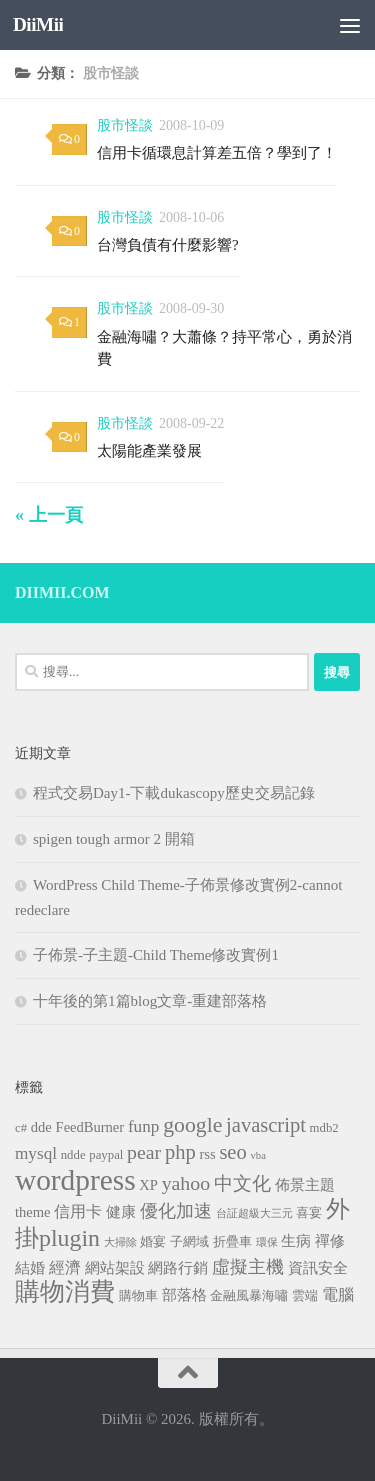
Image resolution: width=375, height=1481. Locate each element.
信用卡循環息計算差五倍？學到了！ (217, 153)
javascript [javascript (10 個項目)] (266, 1125)
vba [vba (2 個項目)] (257, 1155)
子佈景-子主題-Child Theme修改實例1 (156, 955)
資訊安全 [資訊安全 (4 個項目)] (318, 1268)
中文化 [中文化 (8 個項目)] (242, 1183)
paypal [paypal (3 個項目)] (106, 1155)
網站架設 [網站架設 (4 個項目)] (115, 1268)
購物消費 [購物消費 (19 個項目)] (65, 1291)
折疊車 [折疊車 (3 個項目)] (232, 1242)
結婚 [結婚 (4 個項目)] (30, 1268)
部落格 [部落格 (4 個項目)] (184, 1295)
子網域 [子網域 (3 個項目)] (189, 1242)
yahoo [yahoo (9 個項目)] (186, 1183)
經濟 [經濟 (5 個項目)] (65, 1267)
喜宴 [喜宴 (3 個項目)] (309, 1213)
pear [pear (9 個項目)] (144, 1152)
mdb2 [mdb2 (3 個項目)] (324, 1128)
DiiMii (38, 24)
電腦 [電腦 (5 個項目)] (338, 1294)
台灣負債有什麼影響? (168, 245)
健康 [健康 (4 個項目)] (121, 1212)
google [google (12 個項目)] (192, 1125)
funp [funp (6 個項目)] (143, 1126)
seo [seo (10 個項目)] (232, 1152)
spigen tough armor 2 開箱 (114, 839)
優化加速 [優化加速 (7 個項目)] (176, 1211)
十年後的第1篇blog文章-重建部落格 (150, 1001)
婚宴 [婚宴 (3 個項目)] (153, 1242)
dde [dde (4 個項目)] (41, 1127)
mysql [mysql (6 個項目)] (36, 1153)
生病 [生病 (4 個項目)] (296, 1241)
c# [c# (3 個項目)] (21, 1128)
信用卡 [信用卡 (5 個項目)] (78, 1211)
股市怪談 (125, 125)
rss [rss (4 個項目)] (207, 1154)
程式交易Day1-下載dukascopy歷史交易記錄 (174, 793)
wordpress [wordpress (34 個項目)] (75, 1180)
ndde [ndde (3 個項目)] (73, 1155)
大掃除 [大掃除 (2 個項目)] (120, 1242)
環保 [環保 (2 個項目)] (267, 1242)
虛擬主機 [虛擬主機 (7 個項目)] (248, 1267)
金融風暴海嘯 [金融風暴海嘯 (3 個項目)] (249, 1296)
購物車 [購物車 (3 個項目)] (138, 1296)
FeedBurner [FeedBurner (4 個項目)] (90, 1127)
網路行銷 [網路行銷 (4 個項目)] (178, 1268)
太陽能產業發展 (149, 451)
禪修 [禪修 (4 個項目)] (330, 1241)
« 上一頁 (49, 515)
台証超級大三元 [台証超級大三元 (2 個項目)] (254, 1213)
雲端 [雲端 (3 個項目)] (305, 1296)
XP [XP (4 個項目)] (148, 1185)
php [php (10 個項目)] (180, 1152)
